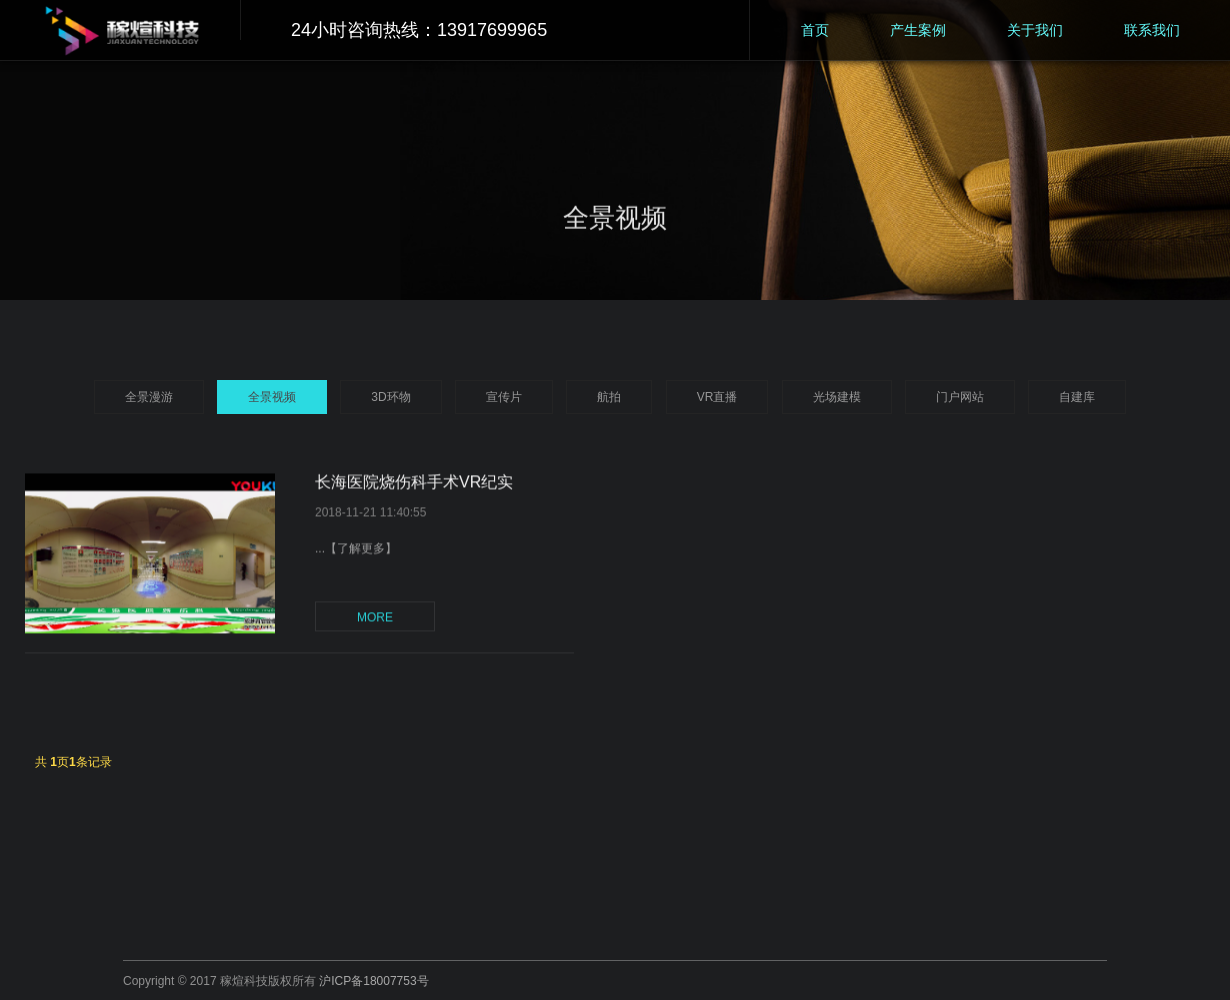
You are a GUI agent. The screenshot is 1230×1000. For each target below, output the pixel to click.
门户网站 (960, 397)
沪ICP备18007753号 (373, 981)
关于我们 (1035, 30)
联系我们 (1152, 30)
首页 (815, 30)
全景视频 (272, 397)
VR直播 (717, 397)
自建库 (1077, 397)
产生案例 (918, 30)
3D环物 (390, 397)
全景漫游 (149, 397)
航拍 (609, 397)
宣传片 (504, 397)
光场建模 (837, 397)
